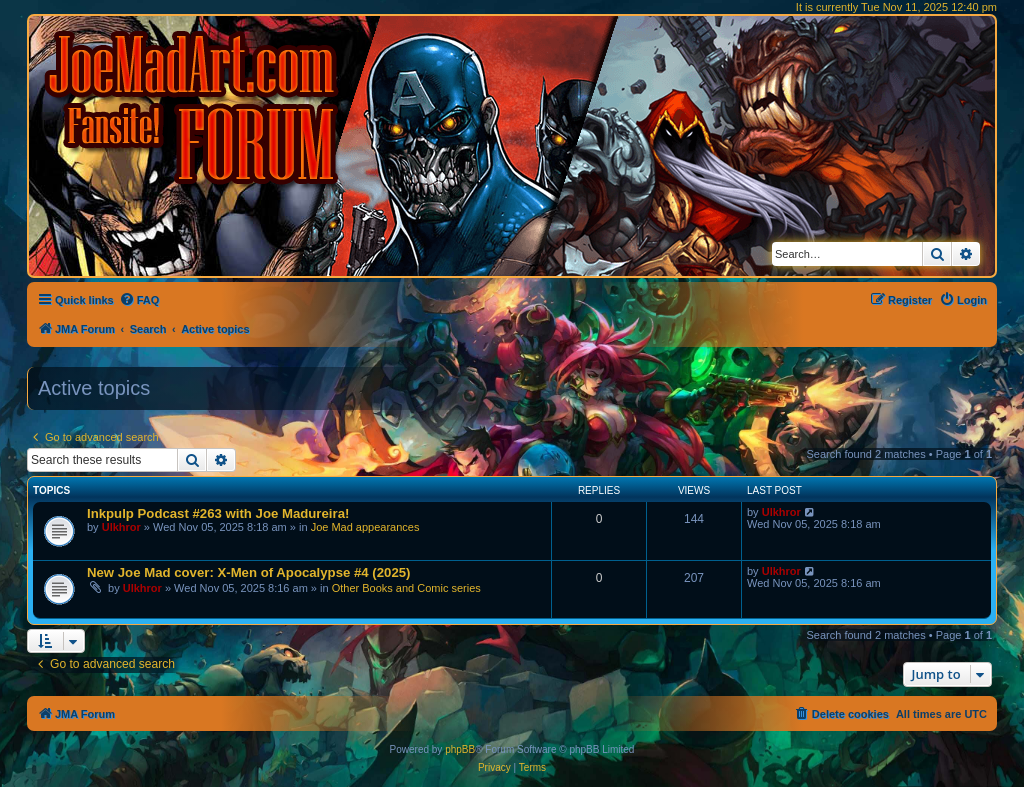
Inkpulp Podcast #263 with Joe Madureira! (218, 513)
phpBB (460, 749)
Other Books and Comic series (406, 588)
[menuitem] (139, 300)
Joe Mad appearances (365, 527)
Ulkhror (121, 527)
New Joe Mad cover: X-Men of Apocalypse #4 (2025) (248, 572)
